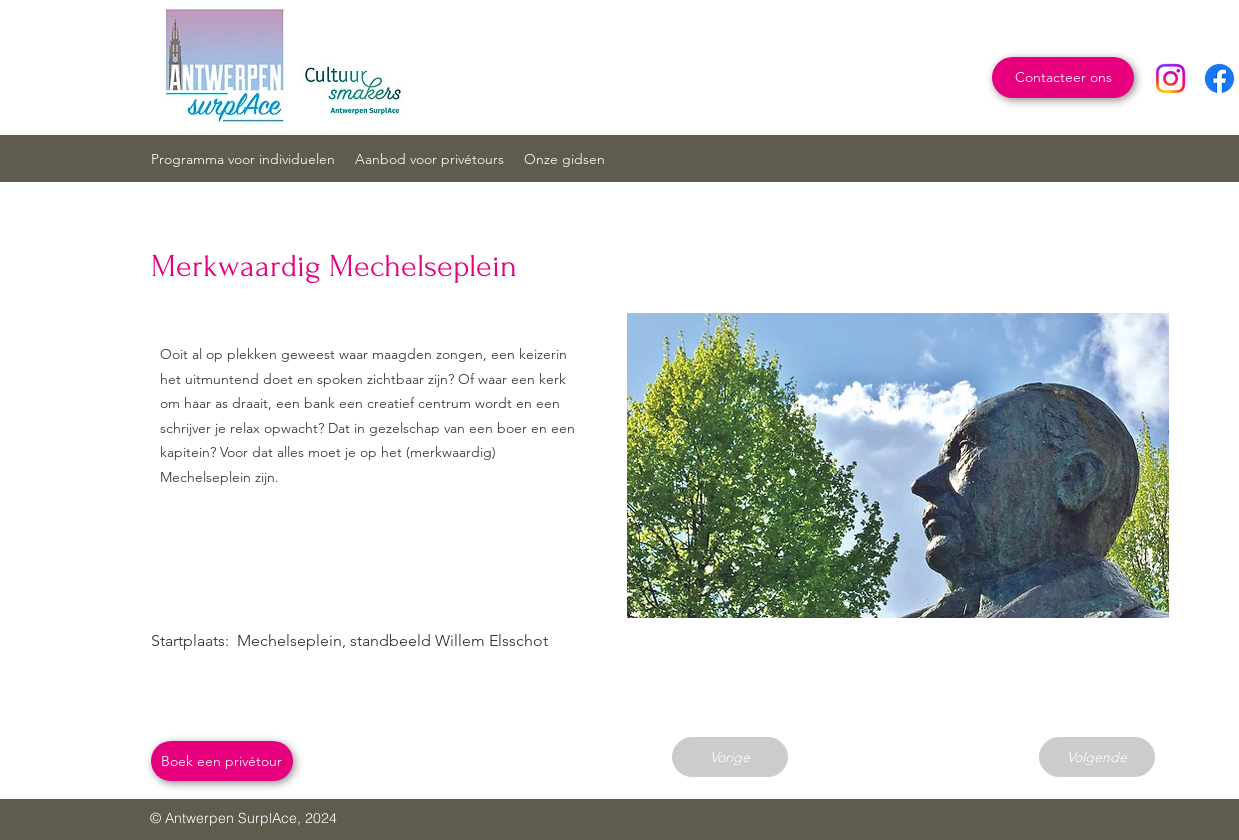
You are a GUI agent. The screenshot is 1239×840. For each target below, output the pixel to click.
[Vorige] (730, 757)
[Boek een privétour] (222, 761)
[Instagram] (1170, 78)
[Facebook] (1219, 78)
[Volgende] (1097, 757)
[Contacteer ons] (1063, 77)
